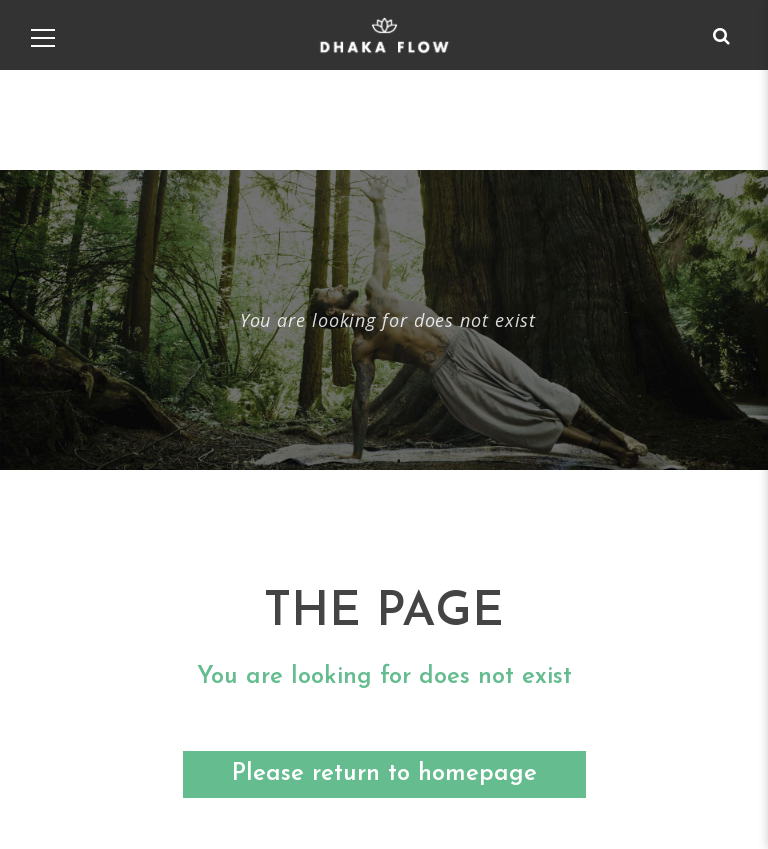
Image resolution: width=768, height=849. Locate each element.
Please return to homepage (384, 774)
